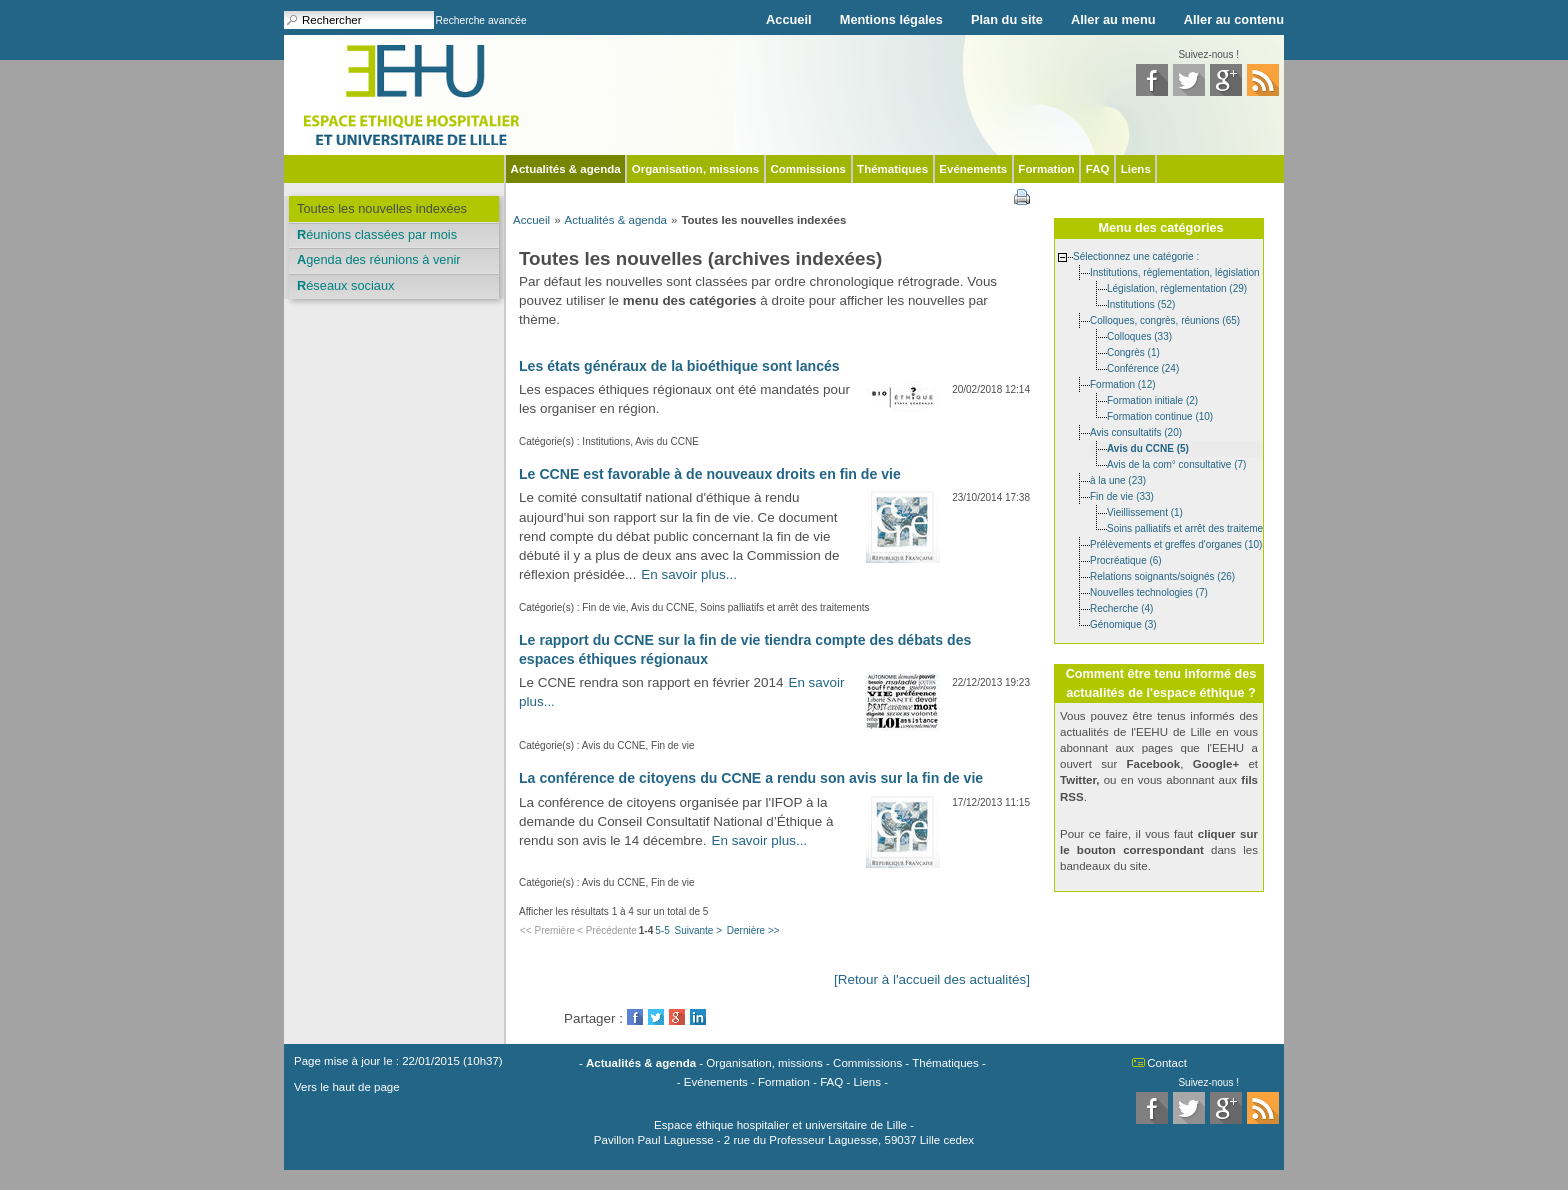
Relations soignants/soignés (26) (1162, 575)
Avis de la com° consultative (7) (1176, 463)
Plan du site (1007, 19)
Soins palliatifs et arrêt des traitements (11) (1202, 527)
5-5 (662, 930)
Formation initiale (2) (1152, 399)
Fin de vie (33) (1122, 495)
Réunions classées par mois (377, 234)
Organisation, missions (695, 169)
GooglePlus (677, 1017)
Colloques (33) (1139, 335)
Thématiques (892, 169)
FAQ (1098, 169)
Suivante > (698, 930)
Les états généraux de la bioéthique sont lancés (679, 366)
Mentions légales (891, 19)
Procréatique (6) (1126, 559)
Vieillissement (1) (1145, 511)
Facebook (635, 1017)
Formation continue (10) (1160, 415)
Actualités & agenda (566, 169)
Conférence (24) (1143, 367)
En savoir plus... (689, 574)
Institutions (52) (1141, 303)
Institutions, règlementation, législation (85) (1185, 271)
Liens (1136, 169)
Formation (1046, 169)
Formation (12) (1123, 383)
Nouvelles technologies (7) (1149, 591)
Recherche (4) (1121, 607)
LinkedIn (698, 1017)
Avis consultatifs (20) (1136, 431)
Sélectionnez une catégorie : (1136, 255)
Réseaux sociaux (345, 285)
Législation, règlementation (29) (1177, 287)
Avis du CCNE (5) (1148, 447)
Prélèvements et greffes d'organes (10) (1176, 543)
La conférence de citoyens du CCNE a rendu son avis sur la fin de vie (751, 778)
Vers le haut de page (347, 1087)
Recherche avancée (481, 20)
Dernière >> (753, 930)
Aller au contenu (1234, 19)
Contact (1167, 1063)
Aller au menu (1113, 19)
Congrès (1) (1133, 351)
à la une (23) (1118, 479)
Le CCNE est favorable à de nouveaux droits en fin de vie (710, 474)
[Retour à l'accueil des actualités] (932, 979)
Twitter (656, 1017)
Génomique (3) (1123, 623)
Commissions (808, 169)
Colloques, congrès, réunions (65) (1165, 319)
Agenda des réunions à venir (379, 259)
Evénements (973, 169)
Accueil (789, 19)
